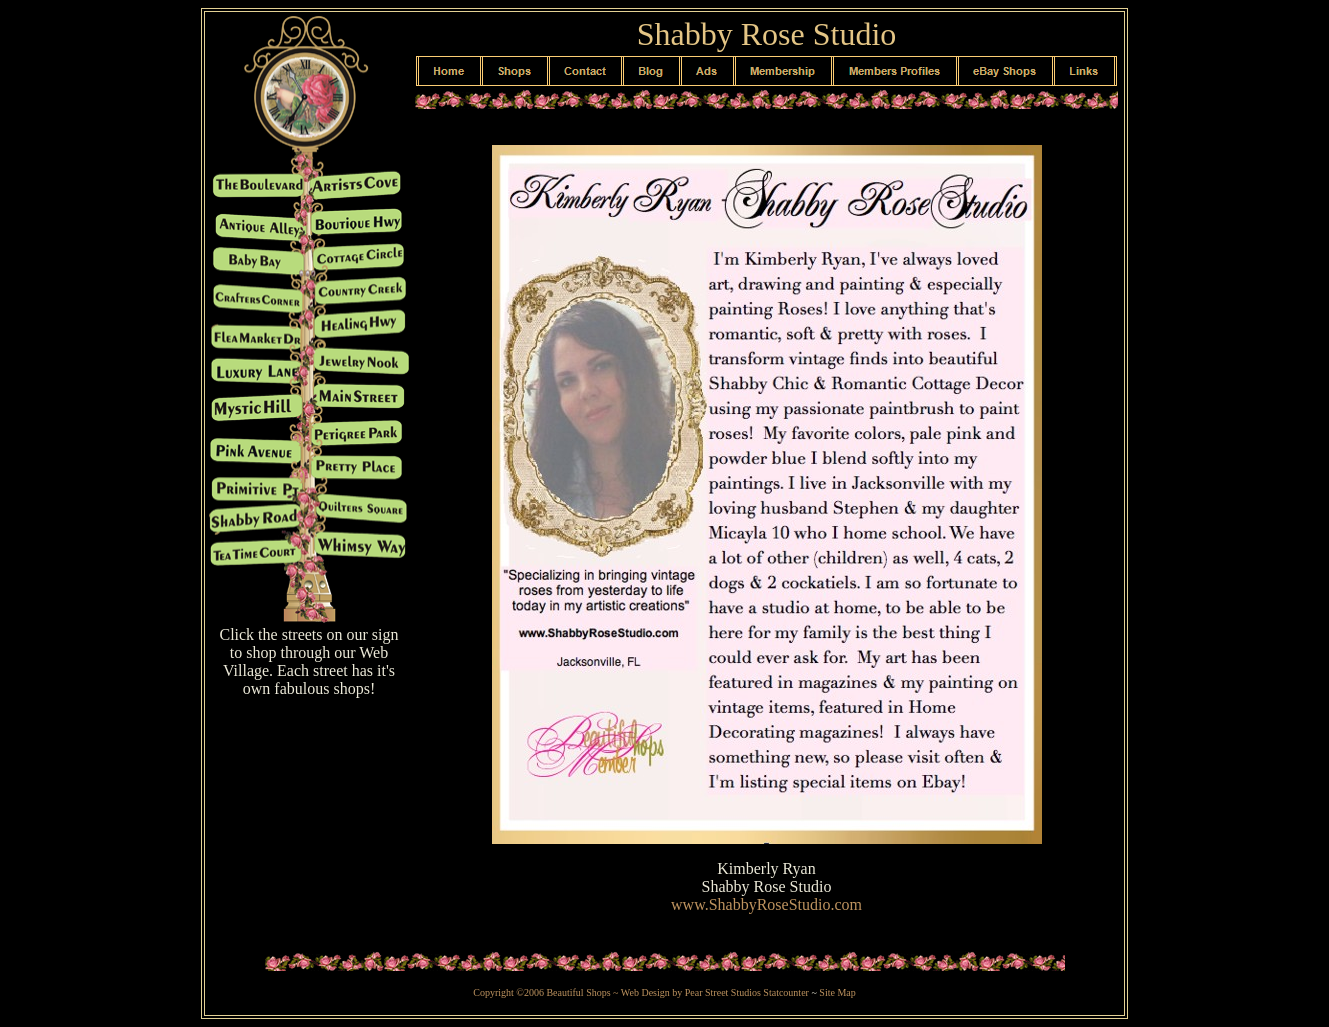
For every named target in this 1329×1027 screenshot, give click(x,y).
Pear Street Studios (724, 992)
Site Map (837, 992)
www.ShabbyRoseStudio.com (766, 904)
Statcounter (786, 992)
